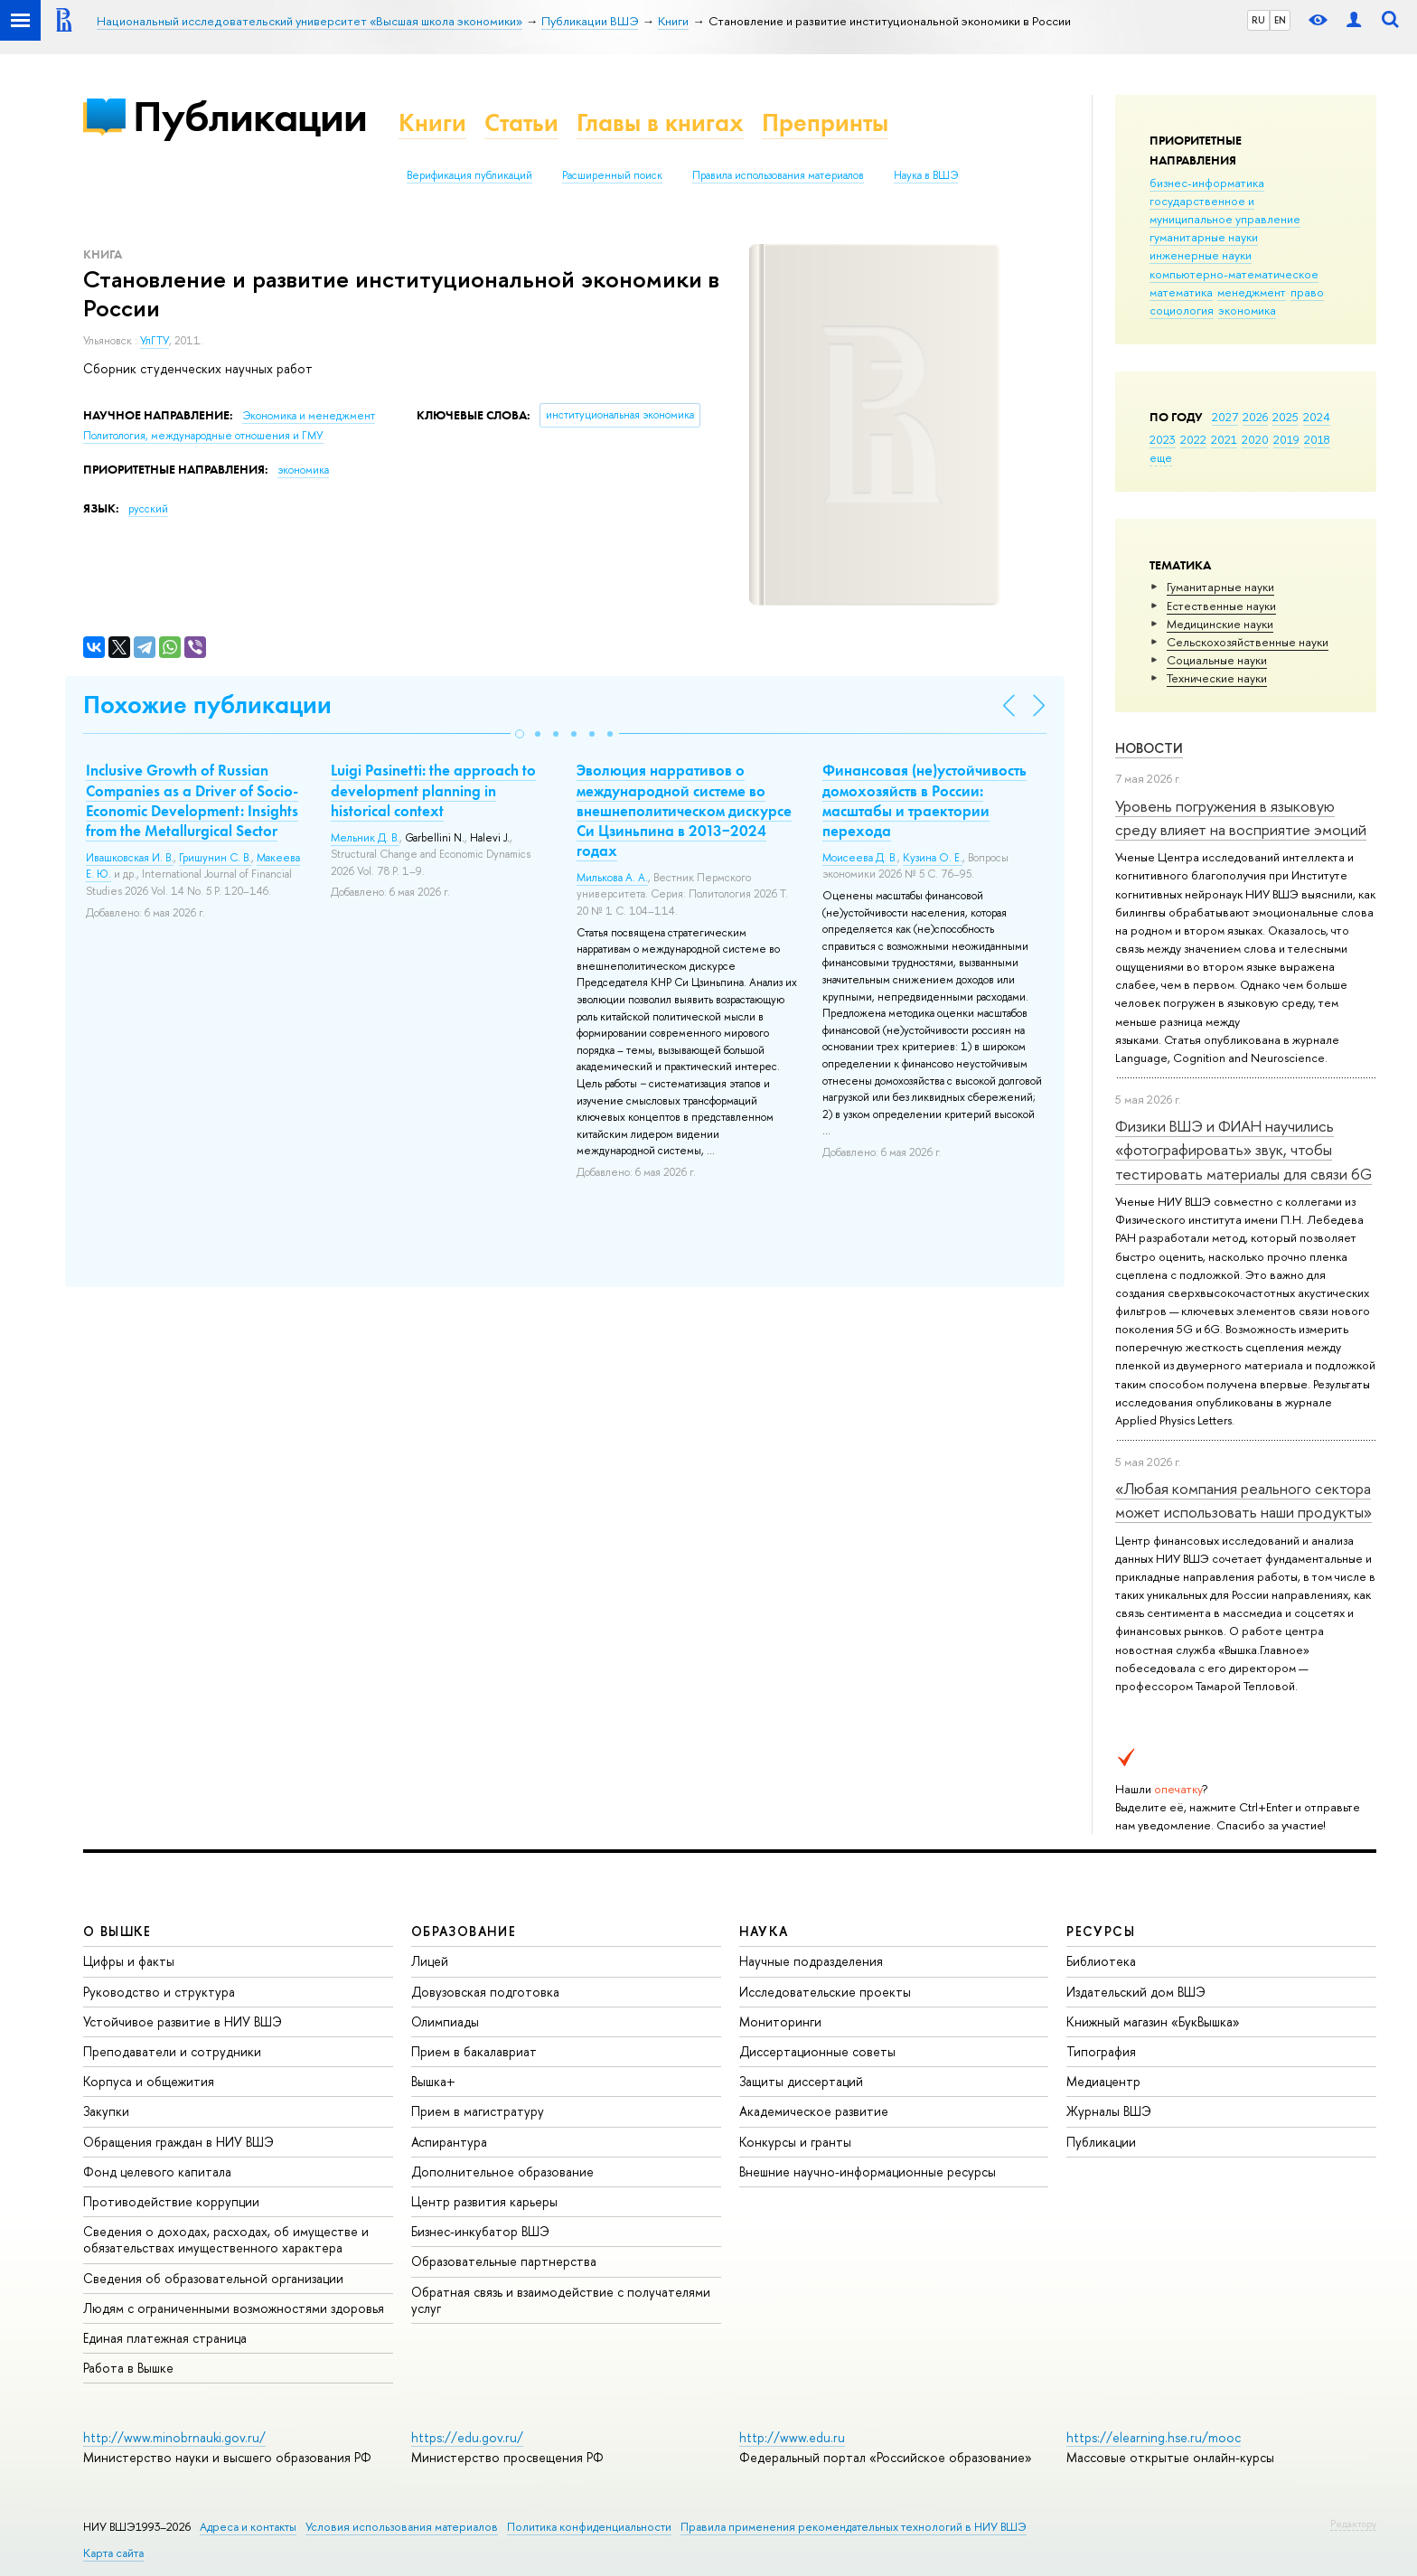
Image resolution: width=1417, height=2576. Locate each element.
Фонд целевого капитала (157, 2171)
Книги (432, 122)
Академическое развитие (813, 2111)
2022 (1193, 439)
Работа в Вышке (128, 2367)
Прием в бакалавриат (474, 2051)
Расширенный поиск (612, 175)
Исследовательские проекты (825, 1991)
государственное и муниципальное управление (1225, 210)
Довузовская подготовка (485, 1991)
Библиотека (1101, 1961)
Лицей (429, 1961)
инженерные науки (1201, 255)
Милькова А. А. (612, 877)
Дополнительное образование (502, 2171)
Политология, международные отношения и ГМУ (203, 435)
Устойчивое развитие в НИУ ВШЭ (182, 2021)
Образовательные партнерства (503, 2261)
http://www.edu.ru (792, 2437)
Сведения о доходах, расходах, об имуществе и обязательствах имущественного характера (226, 2239)
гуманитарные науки (1204, 237)
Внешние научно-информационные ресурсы (867, 2171)
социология (1182, 310)
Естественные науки (1221, 605)
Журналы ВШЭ (1108, 2111)
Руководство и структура (159, 1991)
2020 (1255, 439)
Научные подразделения (811, 1961)
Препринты (825, 122)
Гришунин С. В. (215, 858)
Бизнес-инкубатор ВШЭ (480, 2231)
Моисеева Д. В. (859, 858)
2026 (1255, 417)
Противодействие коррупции (171, 2201)
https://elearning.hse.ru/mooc (1153, 2437)
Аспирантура (449, 2141)
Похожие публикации (207, 704)
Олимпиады (445, 2021)
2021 (1224, 439)
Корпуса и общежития (148, 2081)
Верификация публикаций (469, 175)
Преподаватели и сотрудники (172, 2051)
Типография (1101, 2051)
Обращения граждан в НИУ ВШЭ (178, 2141)
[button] (520, 734)
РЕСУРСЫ (1100, 1931)
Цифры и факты (128, 1961)
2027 (1225, 417)
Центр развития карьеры (484, 2201)
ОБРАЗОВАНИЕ (463, 1931)
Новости (1149, 747)
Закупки (106, 2111)
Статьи (521, 122)
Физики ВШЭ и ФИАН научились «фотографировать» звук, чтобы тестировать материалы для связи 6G (1243, 1149)
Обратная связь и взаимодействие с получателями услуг (560, 2300)
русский (148, 509)
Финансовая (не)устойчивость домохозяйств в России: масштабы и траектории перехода (924, 800)
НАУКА (764, 1931)
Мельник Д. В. (365, 838)
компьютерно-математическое (1234, 274)
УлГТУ (154, 341)
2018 (1317, 439)
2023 (1163, 439)
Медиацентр (1103, 2081)
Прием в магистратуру (477, 2111)
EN (1280, 20)
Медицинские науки (1220, 624)
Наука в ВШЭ (926, 175)
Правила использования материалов (778, 175)
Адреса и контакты (248, 2526)
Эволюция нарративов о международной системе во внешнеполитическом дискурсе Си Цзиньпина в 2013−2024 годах (684, 810)
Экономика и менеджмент (308, 416)
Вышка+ (433, 2081)
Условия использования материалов (401, 2526)
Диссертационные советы (817, 2051)
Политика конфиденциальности (589, 2526)
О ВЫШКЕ (117, 1931)
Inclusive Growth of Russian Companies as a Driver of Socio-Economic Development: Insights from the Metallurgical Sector (192, 800)
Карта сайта (113, 2553)
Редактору (1353, 2523)
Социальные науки (1217, 660)
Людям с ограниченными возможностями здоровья (233, 2308)
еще (1161, 457)
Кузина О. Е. (932, 858)
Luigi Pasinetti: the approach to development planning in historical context (433, 790)
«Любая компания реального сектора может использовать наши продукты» (1243, 1500)
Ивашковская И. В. (130, 858)
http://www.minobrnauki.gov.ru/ (174, 2437)
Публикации (250, 116)
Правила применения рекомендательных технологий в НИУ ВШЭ (853, 2526)
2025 (1285, 417)
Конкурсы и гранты (795, 2141)
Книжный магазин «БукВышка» (1153, 2021)
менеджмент (1251, 292)
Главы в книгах (660, 122)
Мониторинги (780, 2021)
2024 (1316, 417)
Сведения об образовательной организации (213, 2278)
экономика (1247, 310)
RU (1258, 20)
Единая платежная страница (165, 2337)
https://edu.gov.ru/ (467, 2437)
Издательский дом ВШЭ (1136, 1991)
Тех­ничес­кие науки (1217, 678)
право (1307, 292)
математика (1181, 292)
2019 (1286, 439)
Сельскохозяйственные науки (1247, 642)
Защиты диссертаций (801, 2081)
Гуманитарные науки (1220, 586)
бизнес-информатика (1207, 182)
